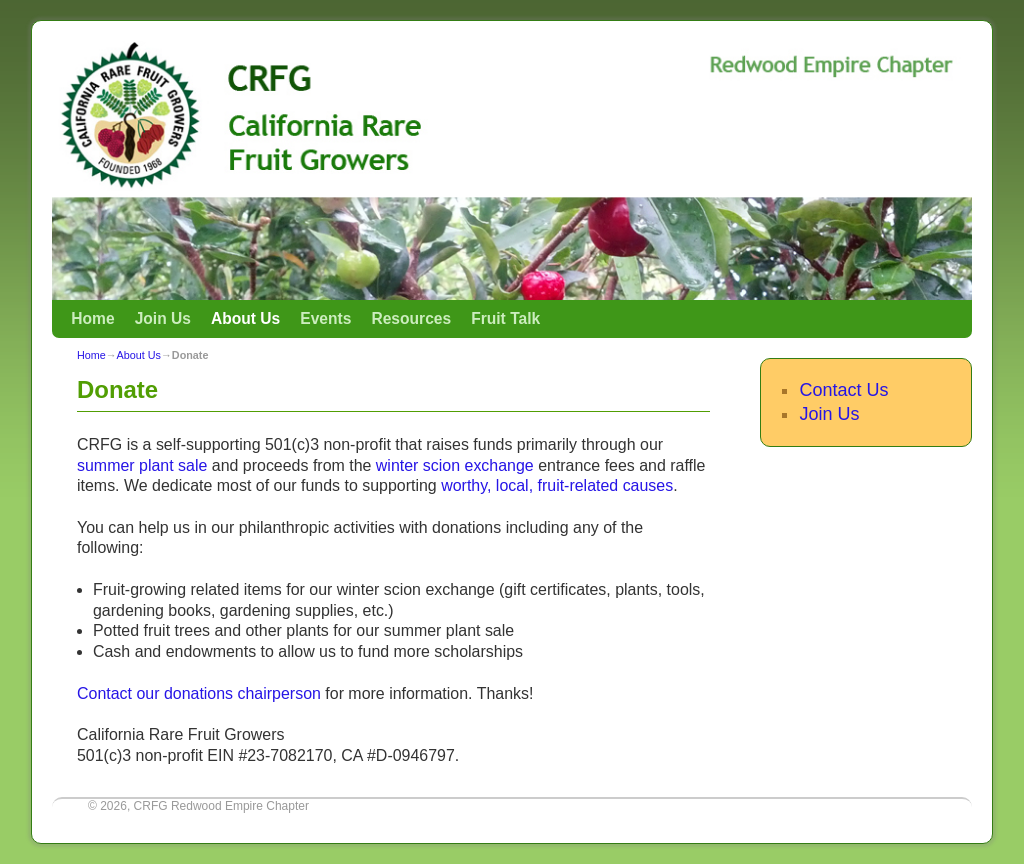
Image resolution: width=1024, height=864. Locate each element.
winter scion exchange (455, 465)
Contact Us (843, 390)
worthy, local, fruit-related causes (557, 485)
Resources (411, 318)
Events (325, 318)
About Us (245, 318)
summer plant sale (142, 465)
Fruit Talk (505, 318)
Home (92, 318)
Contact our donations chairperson (199, 693)
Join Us (163, 318)
